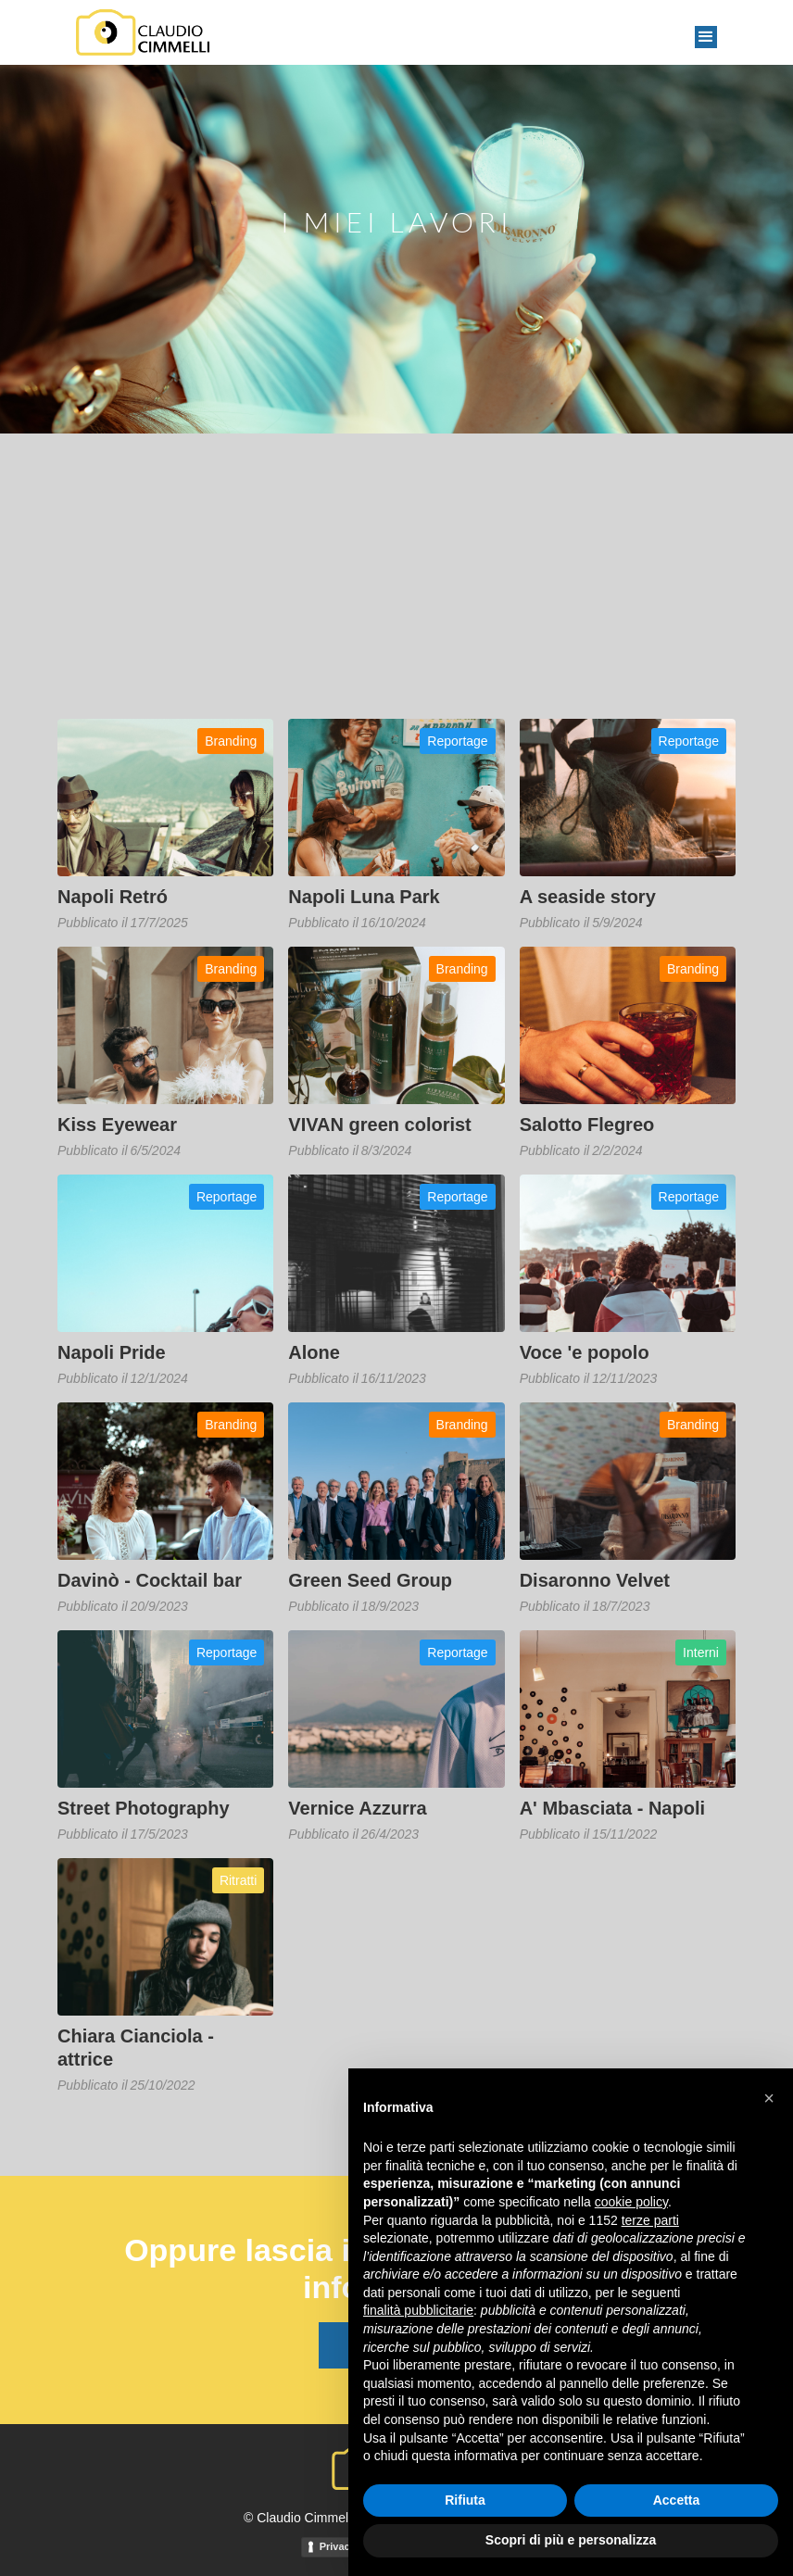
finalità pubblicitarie (418, 2310)
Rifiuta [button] (465, 2500)
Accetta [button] (676, 2500)
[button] (706, 37)
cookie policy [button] (631, 2201)
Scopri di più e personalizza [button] (570, 2539)
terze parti (650, 2220)
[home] (142, 32)
